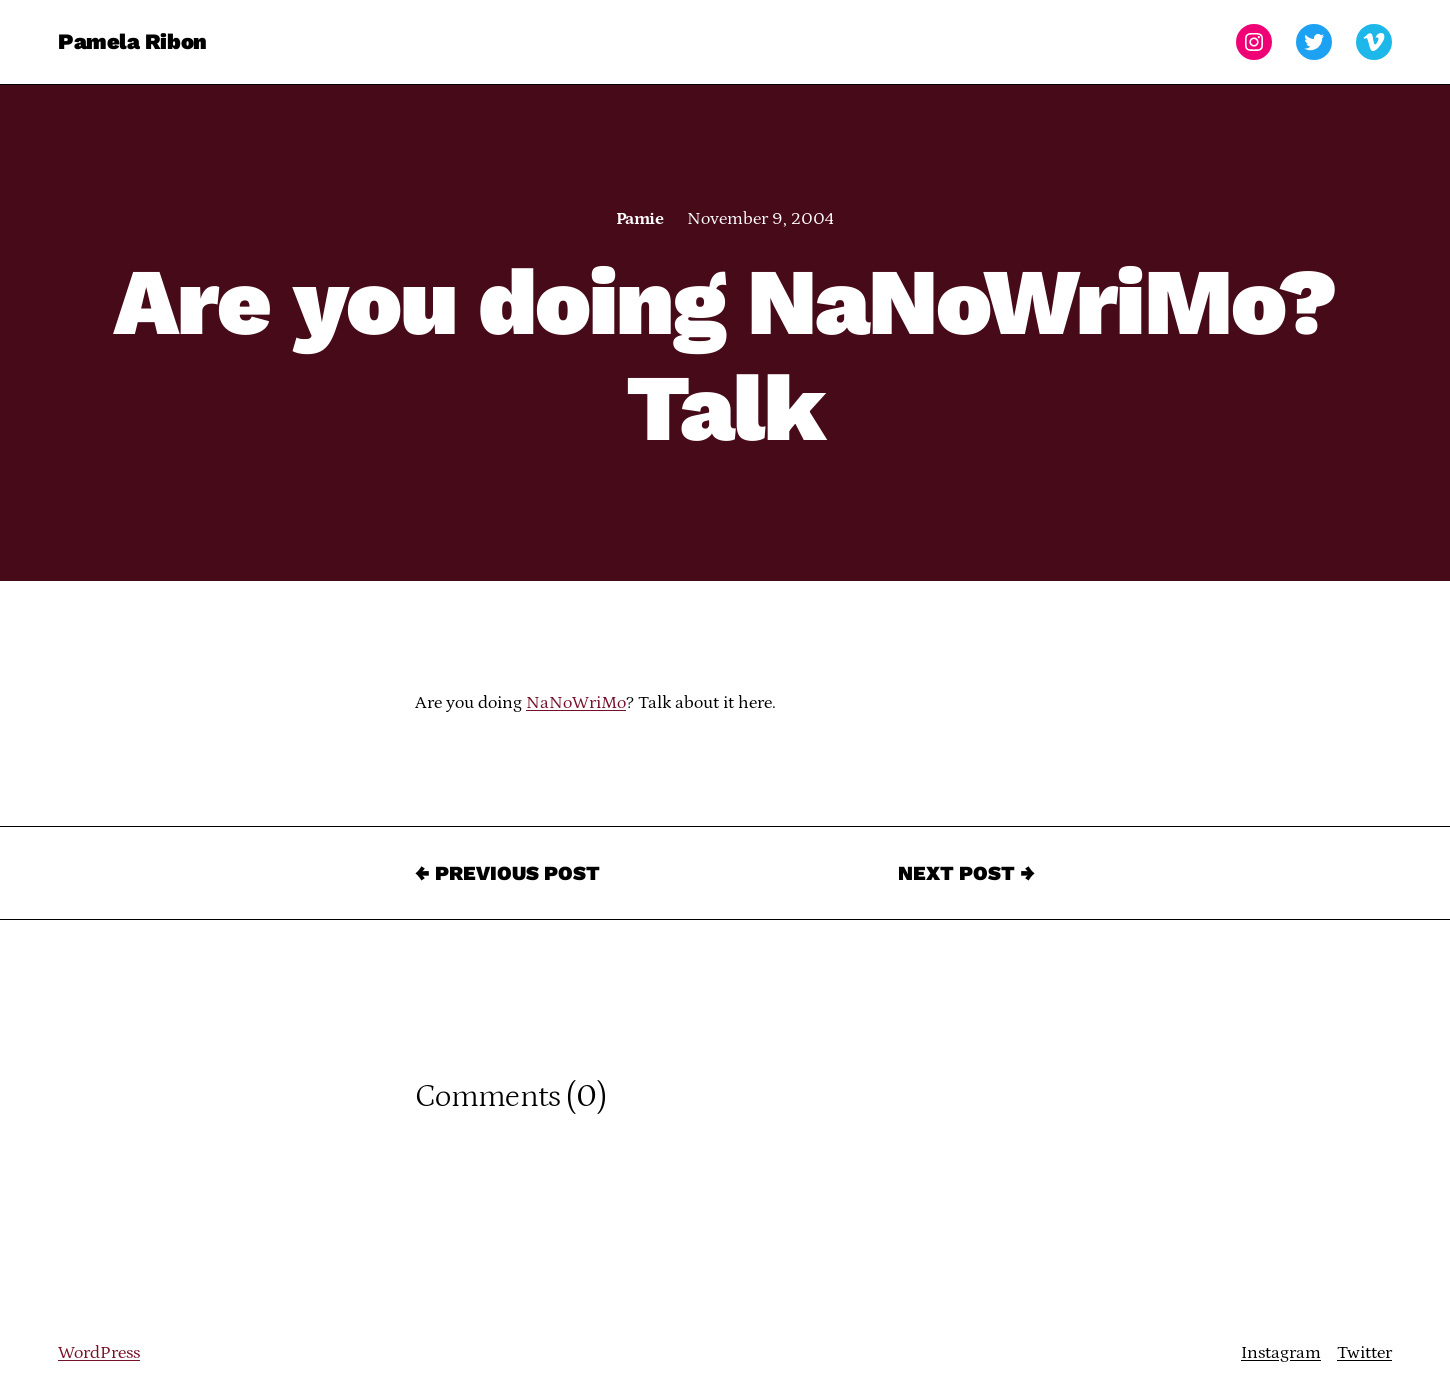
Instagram (1281, 1353)
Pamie (639, 219)
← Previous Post (507, 873)
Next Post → (966, 873)
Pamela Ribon (132, 41)
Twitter (1364, 1353)
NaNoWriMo (576, 703)
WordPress (99, 1353)
